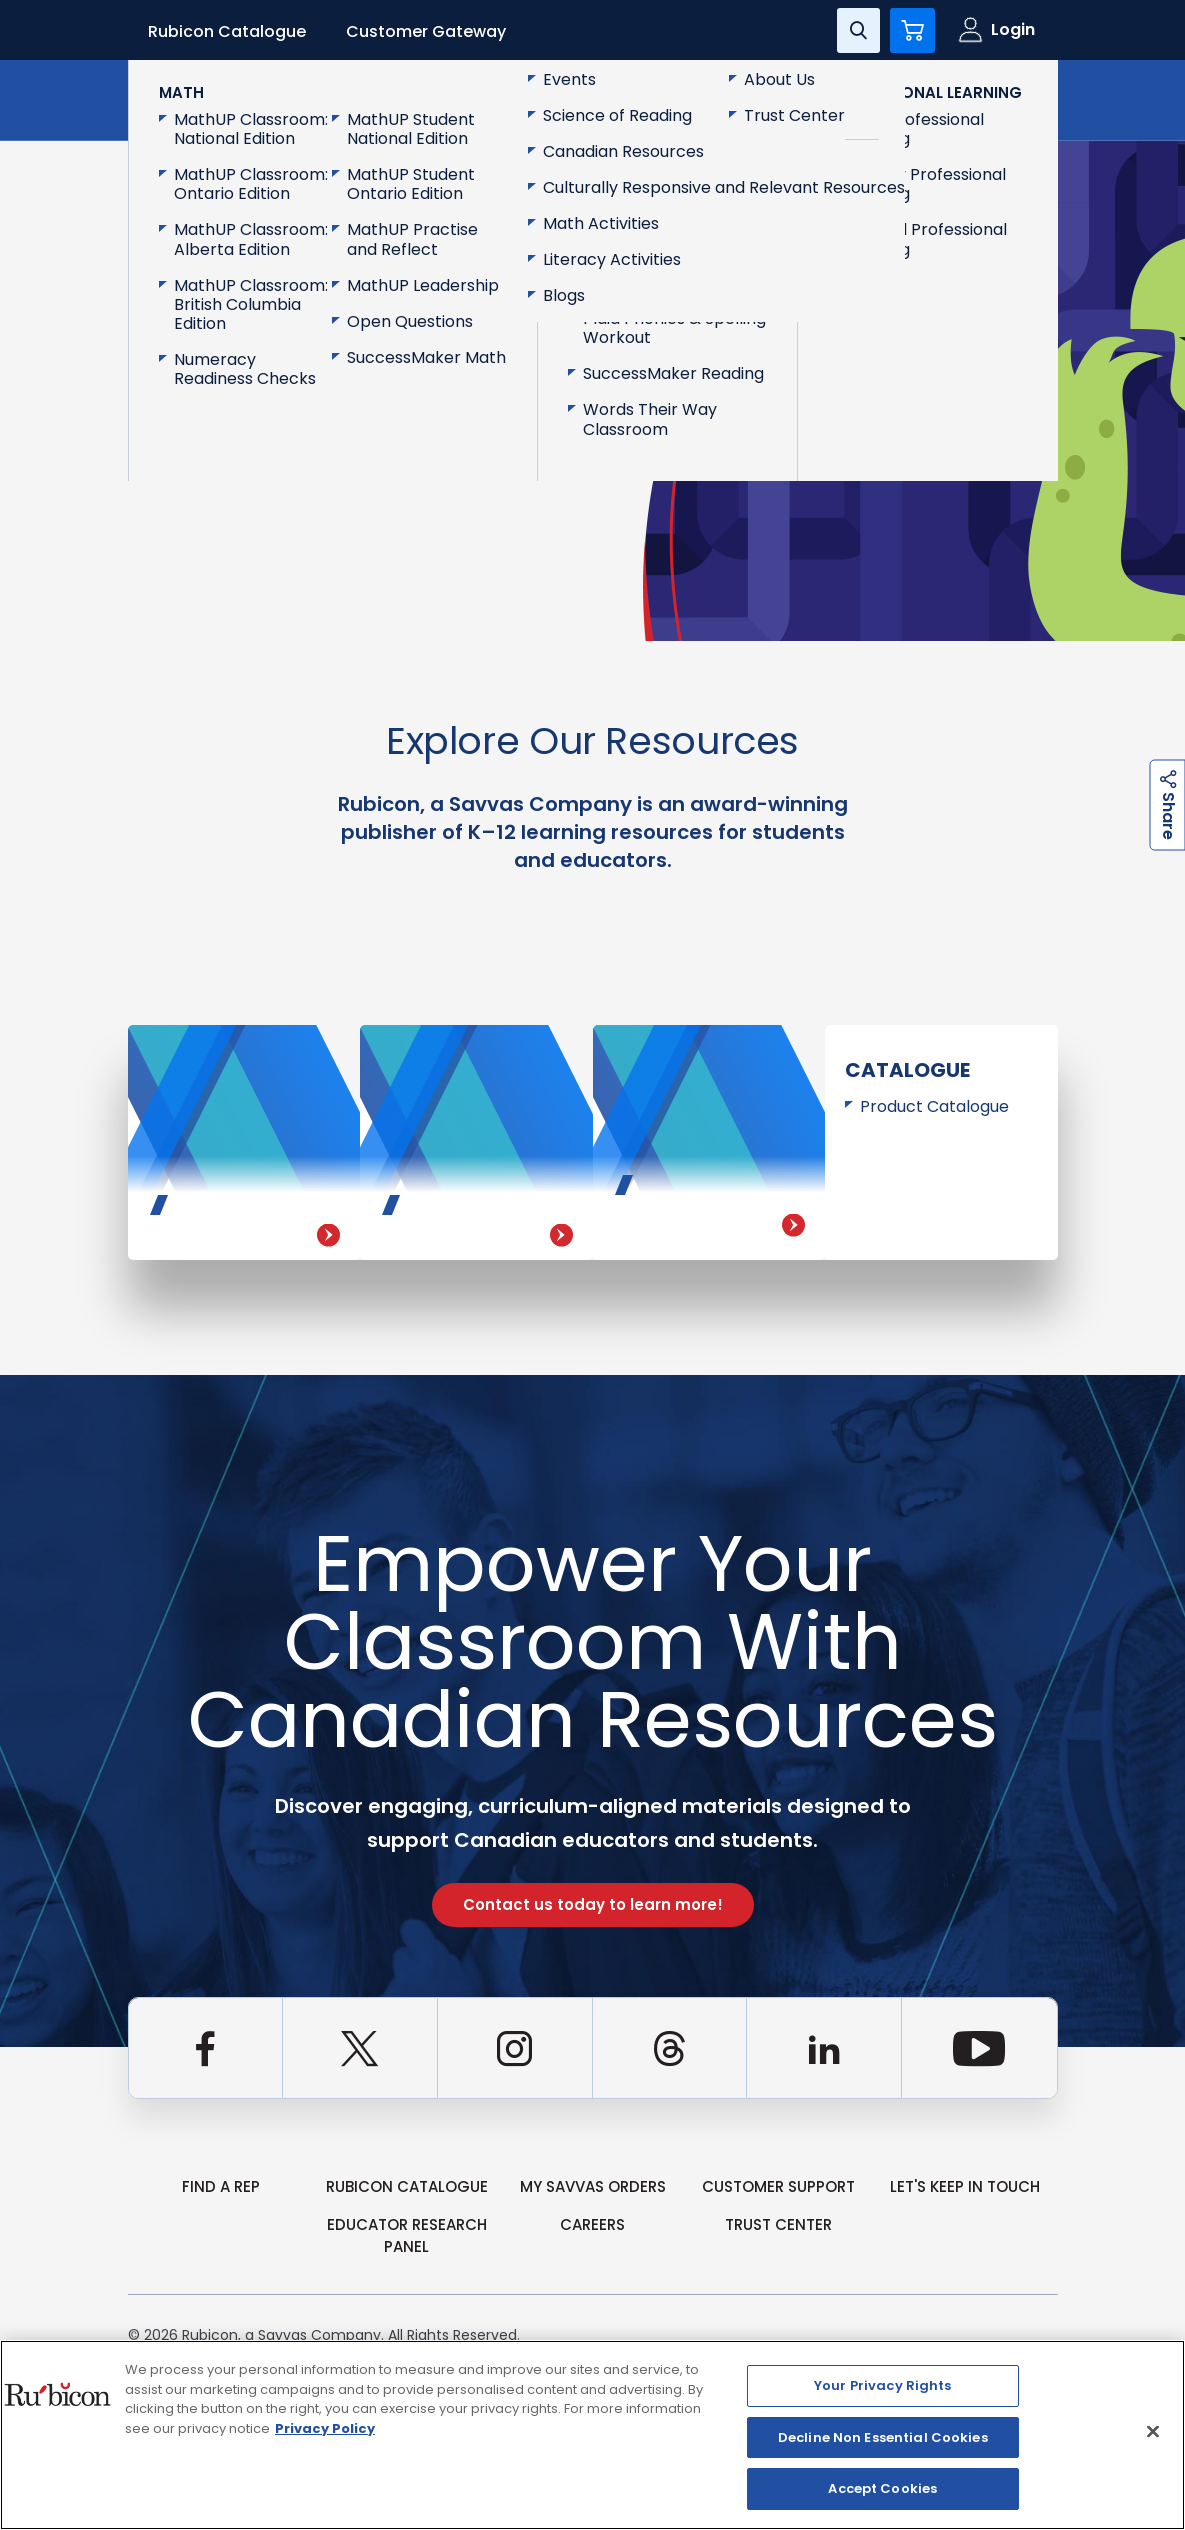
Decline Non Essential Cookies (883, 2437)
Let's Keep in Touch (965, 2186)
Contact (973, 98)
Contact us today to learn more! (593, 1904)
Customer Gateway (426, 31)
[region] (592, 2435)
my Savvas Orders (593, 2186)
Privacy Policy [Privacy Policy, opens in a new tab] (325, 2428)
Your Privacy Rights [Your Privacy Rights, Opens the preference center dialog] (882, 2385)
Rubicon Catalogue (227, 31)
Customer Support (778, 2186)
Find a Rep (221, 2186)
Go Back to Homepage (263, 423)
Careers (592, 2224)
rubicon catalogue (407, 2186)
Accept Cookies (882, 2488)
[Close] (1153, 2432)
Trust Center (778, 2224)
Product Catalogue (934, 1106)
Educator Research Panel (407, 2236)
